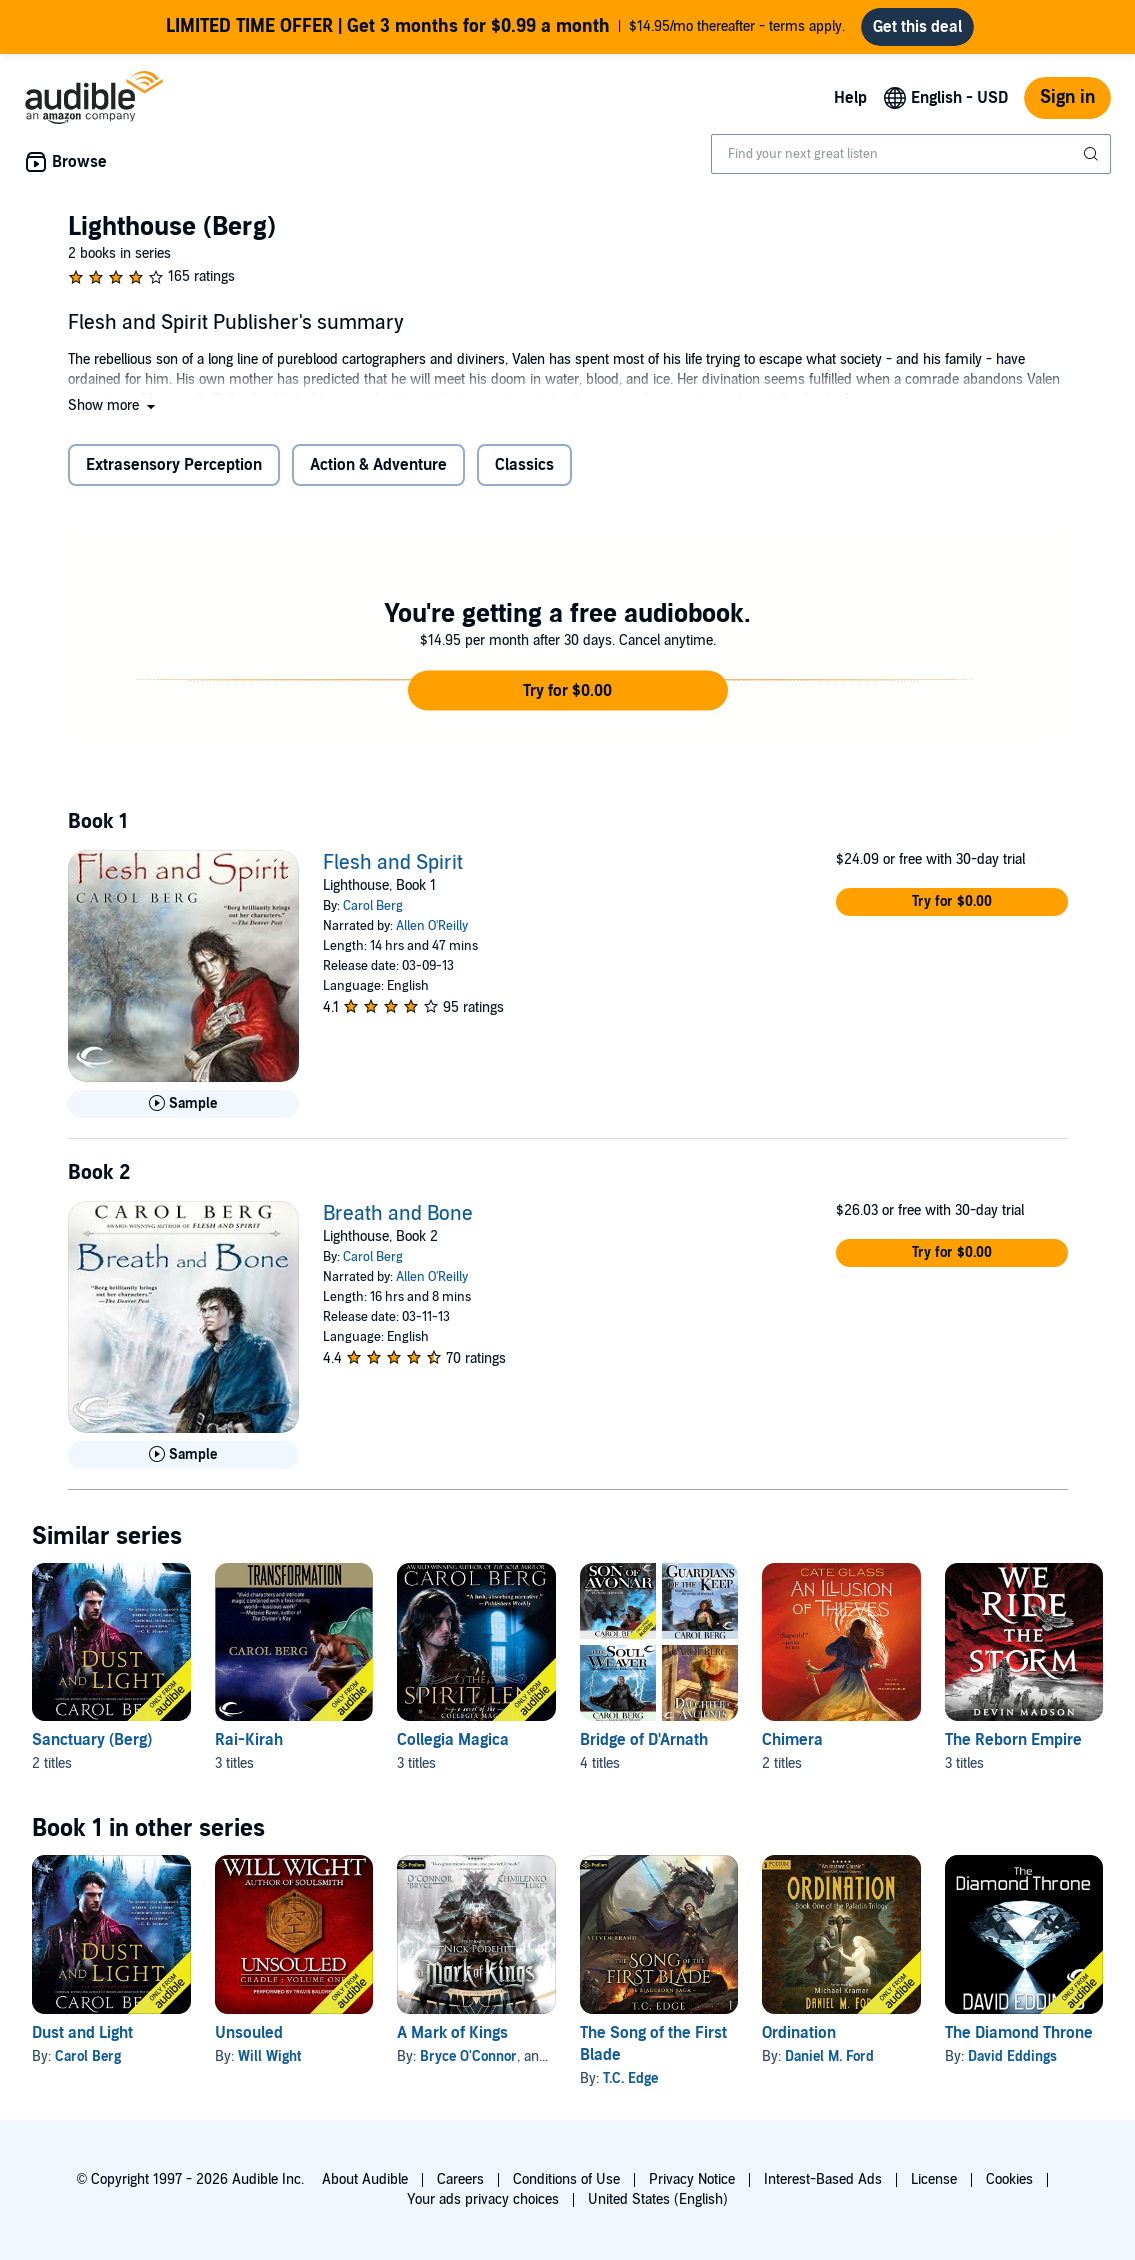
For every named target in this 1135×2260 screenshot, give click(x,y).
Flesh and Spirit (393, 863)
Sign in (1067, 97)
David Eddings (1012, 2056)
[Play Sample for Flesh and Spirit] (184, 1104)
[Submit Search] (1093, 154)
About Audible (365, 2179)
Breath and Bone (398, 1214)
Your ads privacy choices (483, 2199)
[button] (113, 405)
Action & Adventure (378, 465)
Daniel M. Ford (829, 2056)
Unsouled (249, 2033)
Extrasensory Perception (174, 465)
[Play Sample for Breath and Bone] (184, 1455)
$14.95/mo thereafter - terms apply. (505, 27)
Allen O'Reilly (432, 926)
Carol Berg (373, 906)
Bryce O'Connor (468, 2056)
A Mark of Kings (452, 2033)
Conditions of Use (566, 2179)
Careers (460, 2179)
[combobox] (911, 154)
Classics (524, 465)
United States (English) (658, 2199)
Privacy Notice (692, 2179)
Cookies (1009, 2179)
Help (850, 98)
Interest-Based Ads (823, 2179)
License (934, 2179)
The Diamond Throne (1019, 2033)
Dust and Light (82, 2033)
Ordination (799, 2033)
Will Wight (269, 2056)
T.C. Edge (630, 2078)
